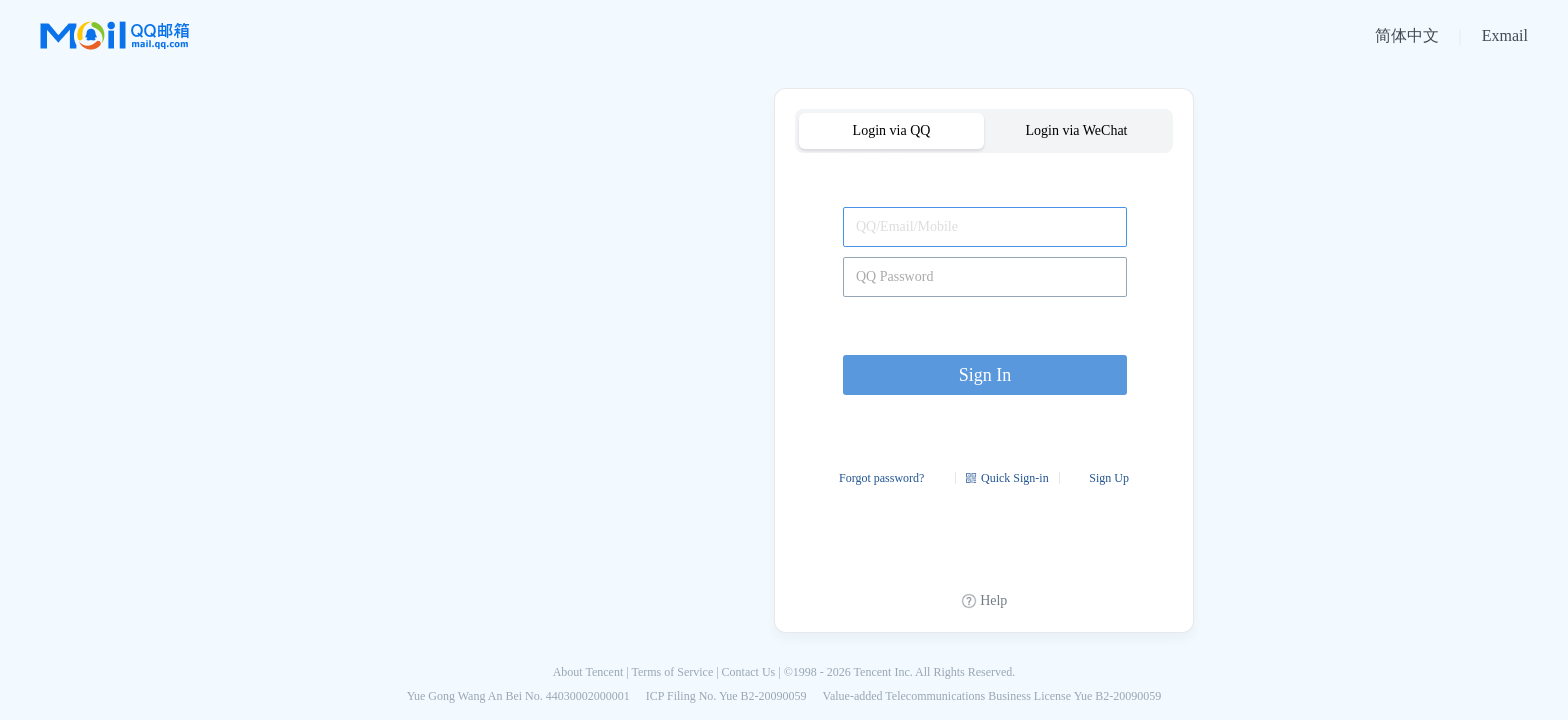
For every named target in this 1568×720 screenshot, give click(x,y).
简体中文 (1407, 35)
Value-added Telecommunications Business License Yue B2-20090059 (992, 696)
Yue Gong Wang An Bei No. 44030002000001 (518, 696)
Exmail (1505, 35)
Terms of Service (672, 672)
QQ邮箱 (114, 36)
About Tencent (588, 672)
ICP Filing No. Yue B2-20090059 (726, 696)
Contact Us (749, 672)
